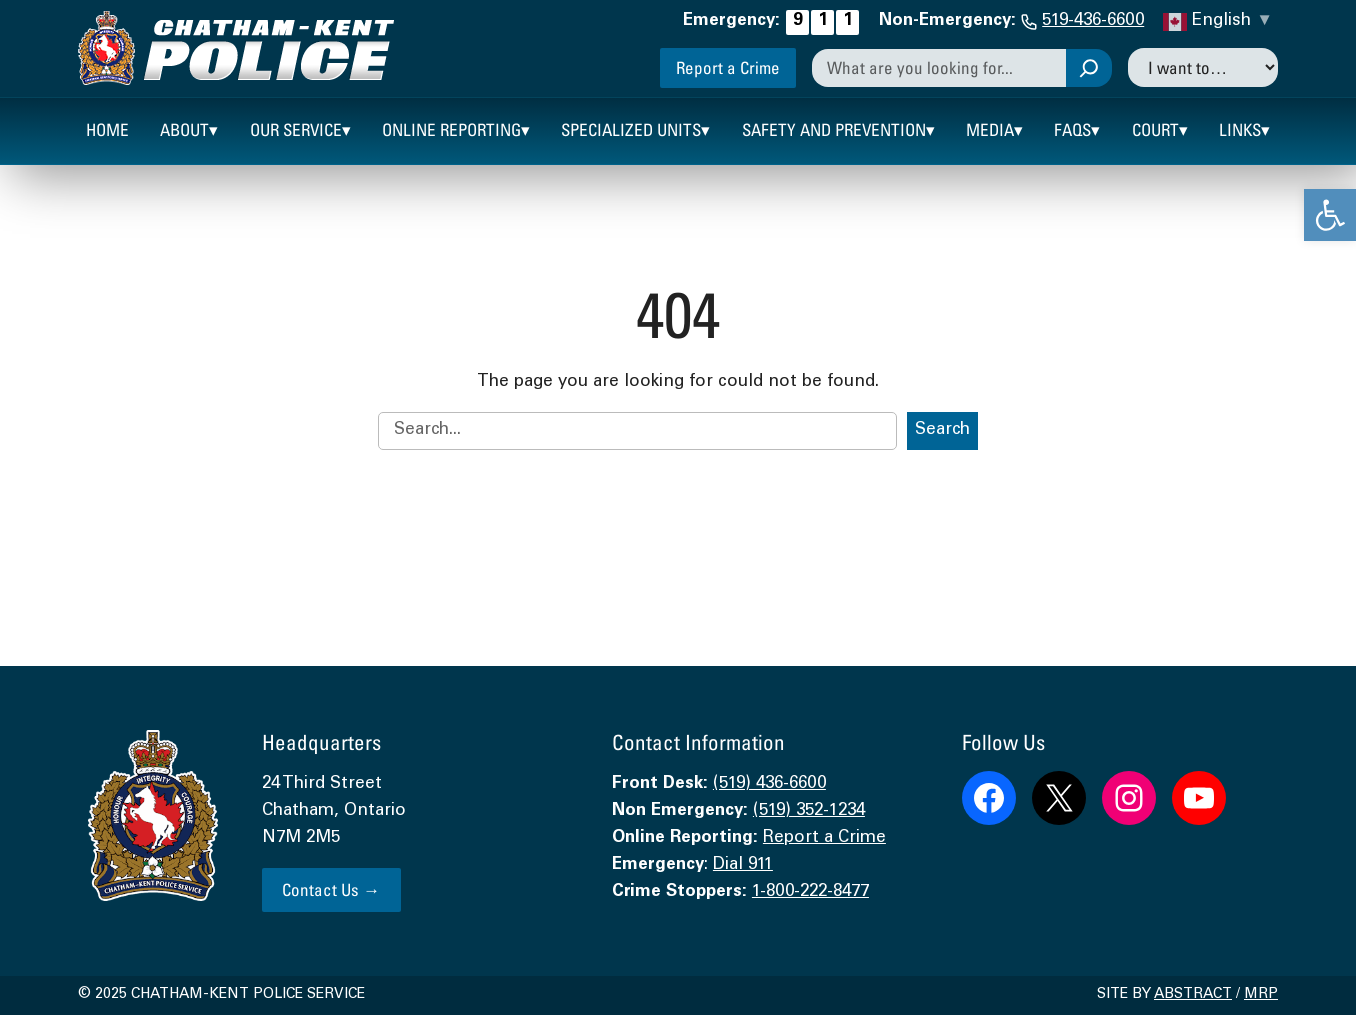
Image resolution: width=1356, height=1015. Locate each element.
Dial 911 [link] (743, 865)
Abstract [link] (1193, 995)
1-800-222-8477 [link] (810, 892)
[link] (1330, 215)
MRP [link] (1261, 995)
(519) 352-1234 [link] (809, 811)
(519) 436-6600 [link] (769, 784)
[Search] (1089, 68)
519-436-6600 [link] (1093, 21)
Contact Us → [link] (331, 889)
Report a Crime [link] (728, 67)
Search (942, 430)
